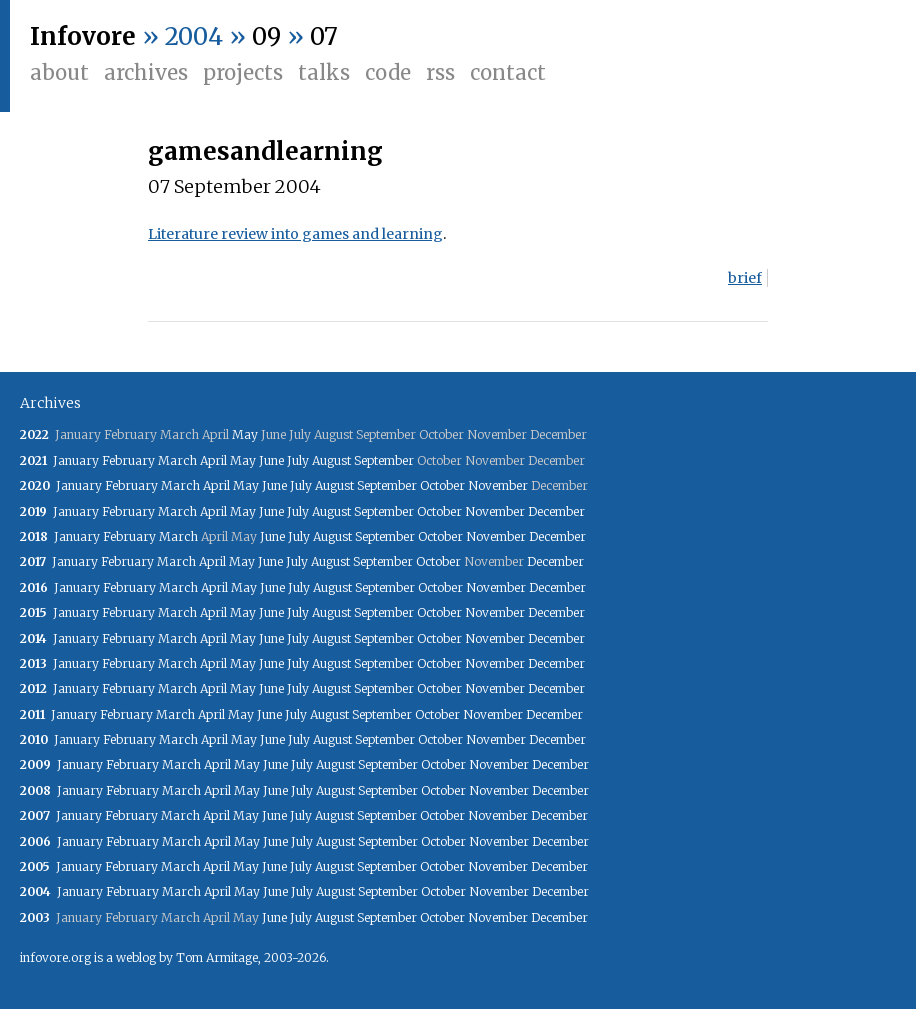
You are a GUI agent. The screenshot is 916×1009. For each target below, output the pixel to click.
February (128, 460)
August (331, 460)
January (76, 460)
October (442, 485)
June (271, 460)
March (177, 460)
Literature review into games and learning (295, 234)
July (298, 460)
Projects (243, 72)
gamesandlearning (265, 151)
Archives (146, 72)
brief (745, 278)
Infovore (83, 36)
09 (266, 36)
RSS (440, 72)
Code (388, 72)
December (556, 511)
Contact (508, 72)
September (384, 460)
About (59, 72)
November (498, 485)
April (213, 460)
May (245, 434)
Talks (324, 72)
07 (324, 36)
